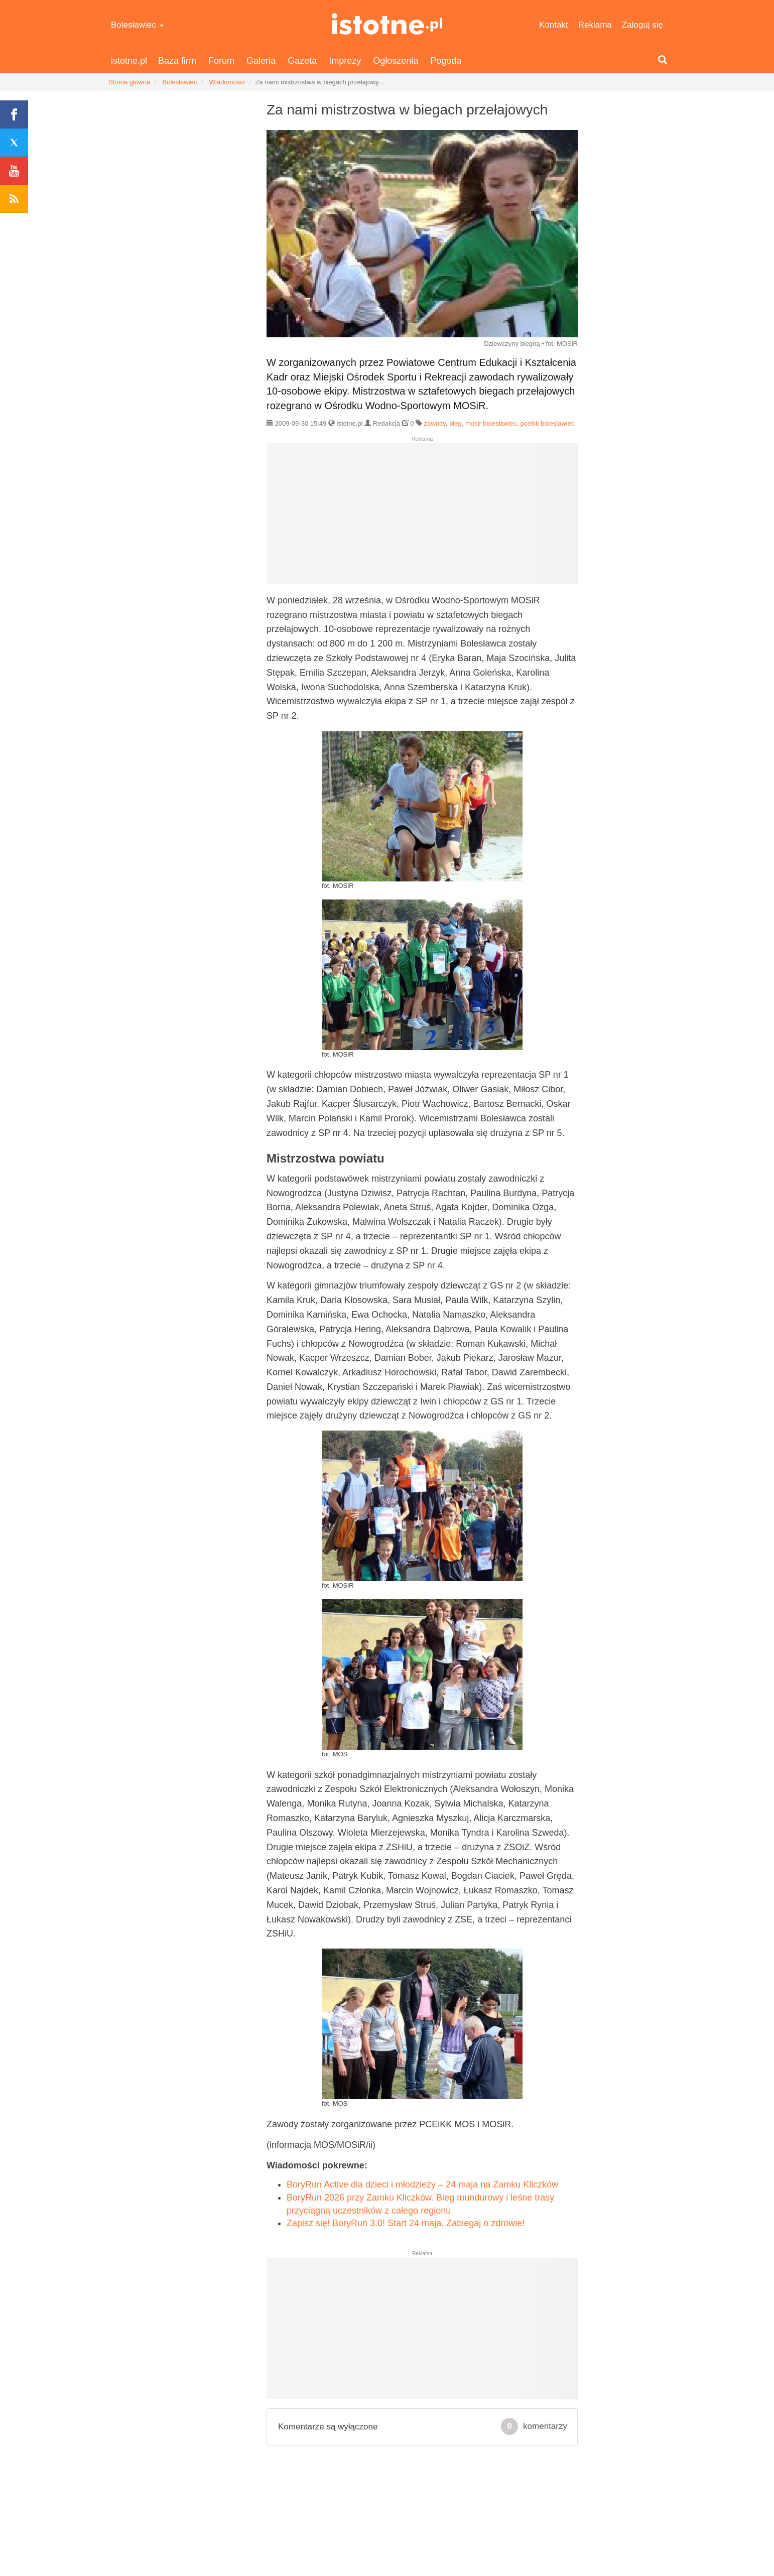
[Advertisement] (422, 517)
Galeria (261, 61)
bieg (455, 423)
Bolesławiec (137, 25)
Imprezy (345, 61)
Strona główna (129, 82)
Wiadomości (227, 82)
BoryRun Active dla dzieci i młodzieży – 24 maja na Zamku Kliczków (422, 2184)
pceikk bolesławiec (548, 423)
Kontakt (553, 25)
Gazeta (302, 61)
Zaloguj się (642, 25)
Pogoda (445, 61)
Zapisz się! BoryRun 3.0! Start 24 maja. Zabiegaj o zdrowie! (406, 2223)
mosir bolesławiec (491, 423)
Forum (221, 61)
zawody (435, 423)
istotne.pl (387, 24)
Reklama (595, 25)
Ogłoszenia (395, 61)
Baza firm (177, 61)
